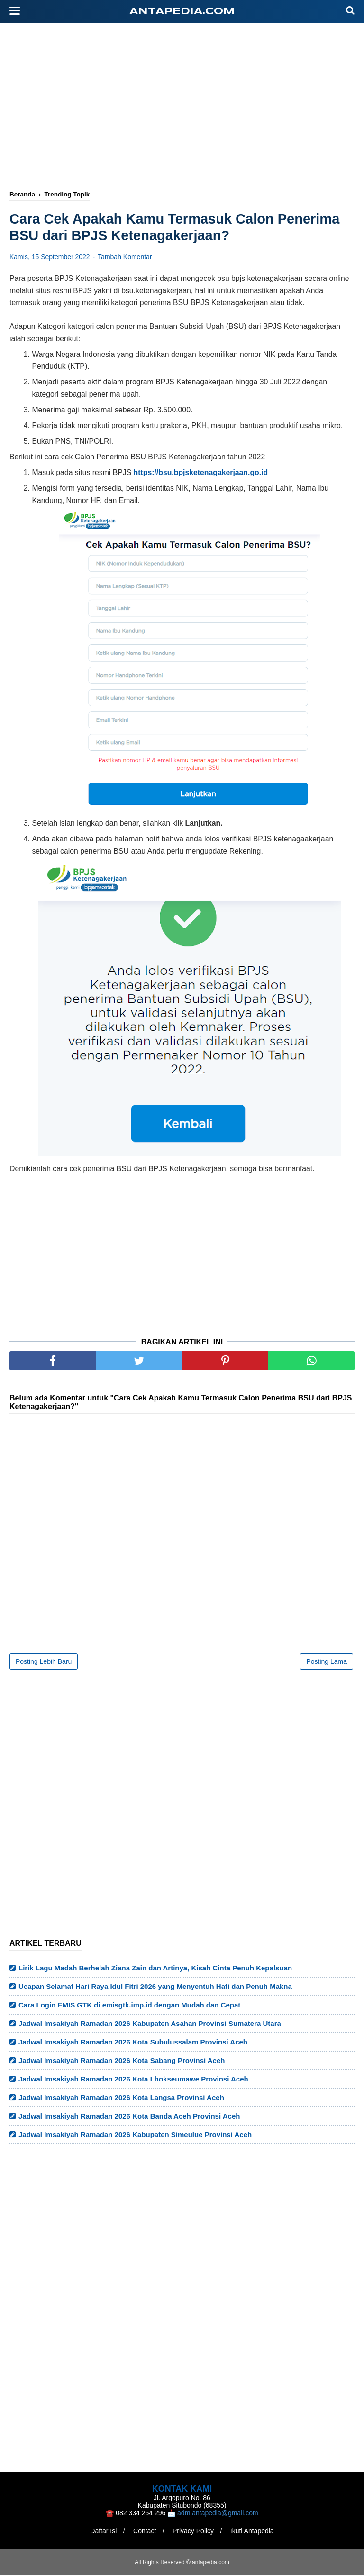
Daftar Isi (101, 2532)
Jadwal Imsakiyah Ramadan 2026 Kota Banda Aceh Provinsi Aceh (129, 2117)
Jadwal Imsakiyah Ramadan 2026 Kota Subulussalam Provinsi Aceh (132, 2043)
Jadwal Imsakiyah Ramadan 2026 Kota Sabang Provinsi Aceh (121, 2061)
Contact (143, 2532)
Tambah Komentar (125, 257)
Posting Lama (326, 1662)
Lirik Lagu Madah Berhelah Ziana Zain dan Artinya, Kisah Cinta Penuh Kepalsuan (155, 1969)
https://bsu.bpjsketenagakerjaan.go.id (201, 474)
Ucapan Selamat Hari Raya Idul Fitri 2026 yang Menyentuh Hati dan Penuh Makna (155, 1987)
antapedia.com (182, 11)
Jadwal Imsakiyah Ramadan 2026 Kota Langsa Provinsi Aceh (121, 2098)
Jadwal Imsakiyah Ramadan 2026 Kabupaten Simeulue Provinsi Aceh (135, 2135)
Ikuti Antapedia (254, 2532)
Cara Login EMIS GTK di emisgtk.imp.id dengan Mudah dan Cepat (129, 2006)
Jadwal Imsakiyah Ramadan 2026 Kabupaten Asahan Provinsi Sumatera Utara (149, 2024)
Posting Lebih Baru (44, 1662)
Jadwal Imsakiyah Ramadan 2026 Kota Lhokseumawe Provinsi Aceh (133, 2080)
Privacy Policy (194, 2532)
